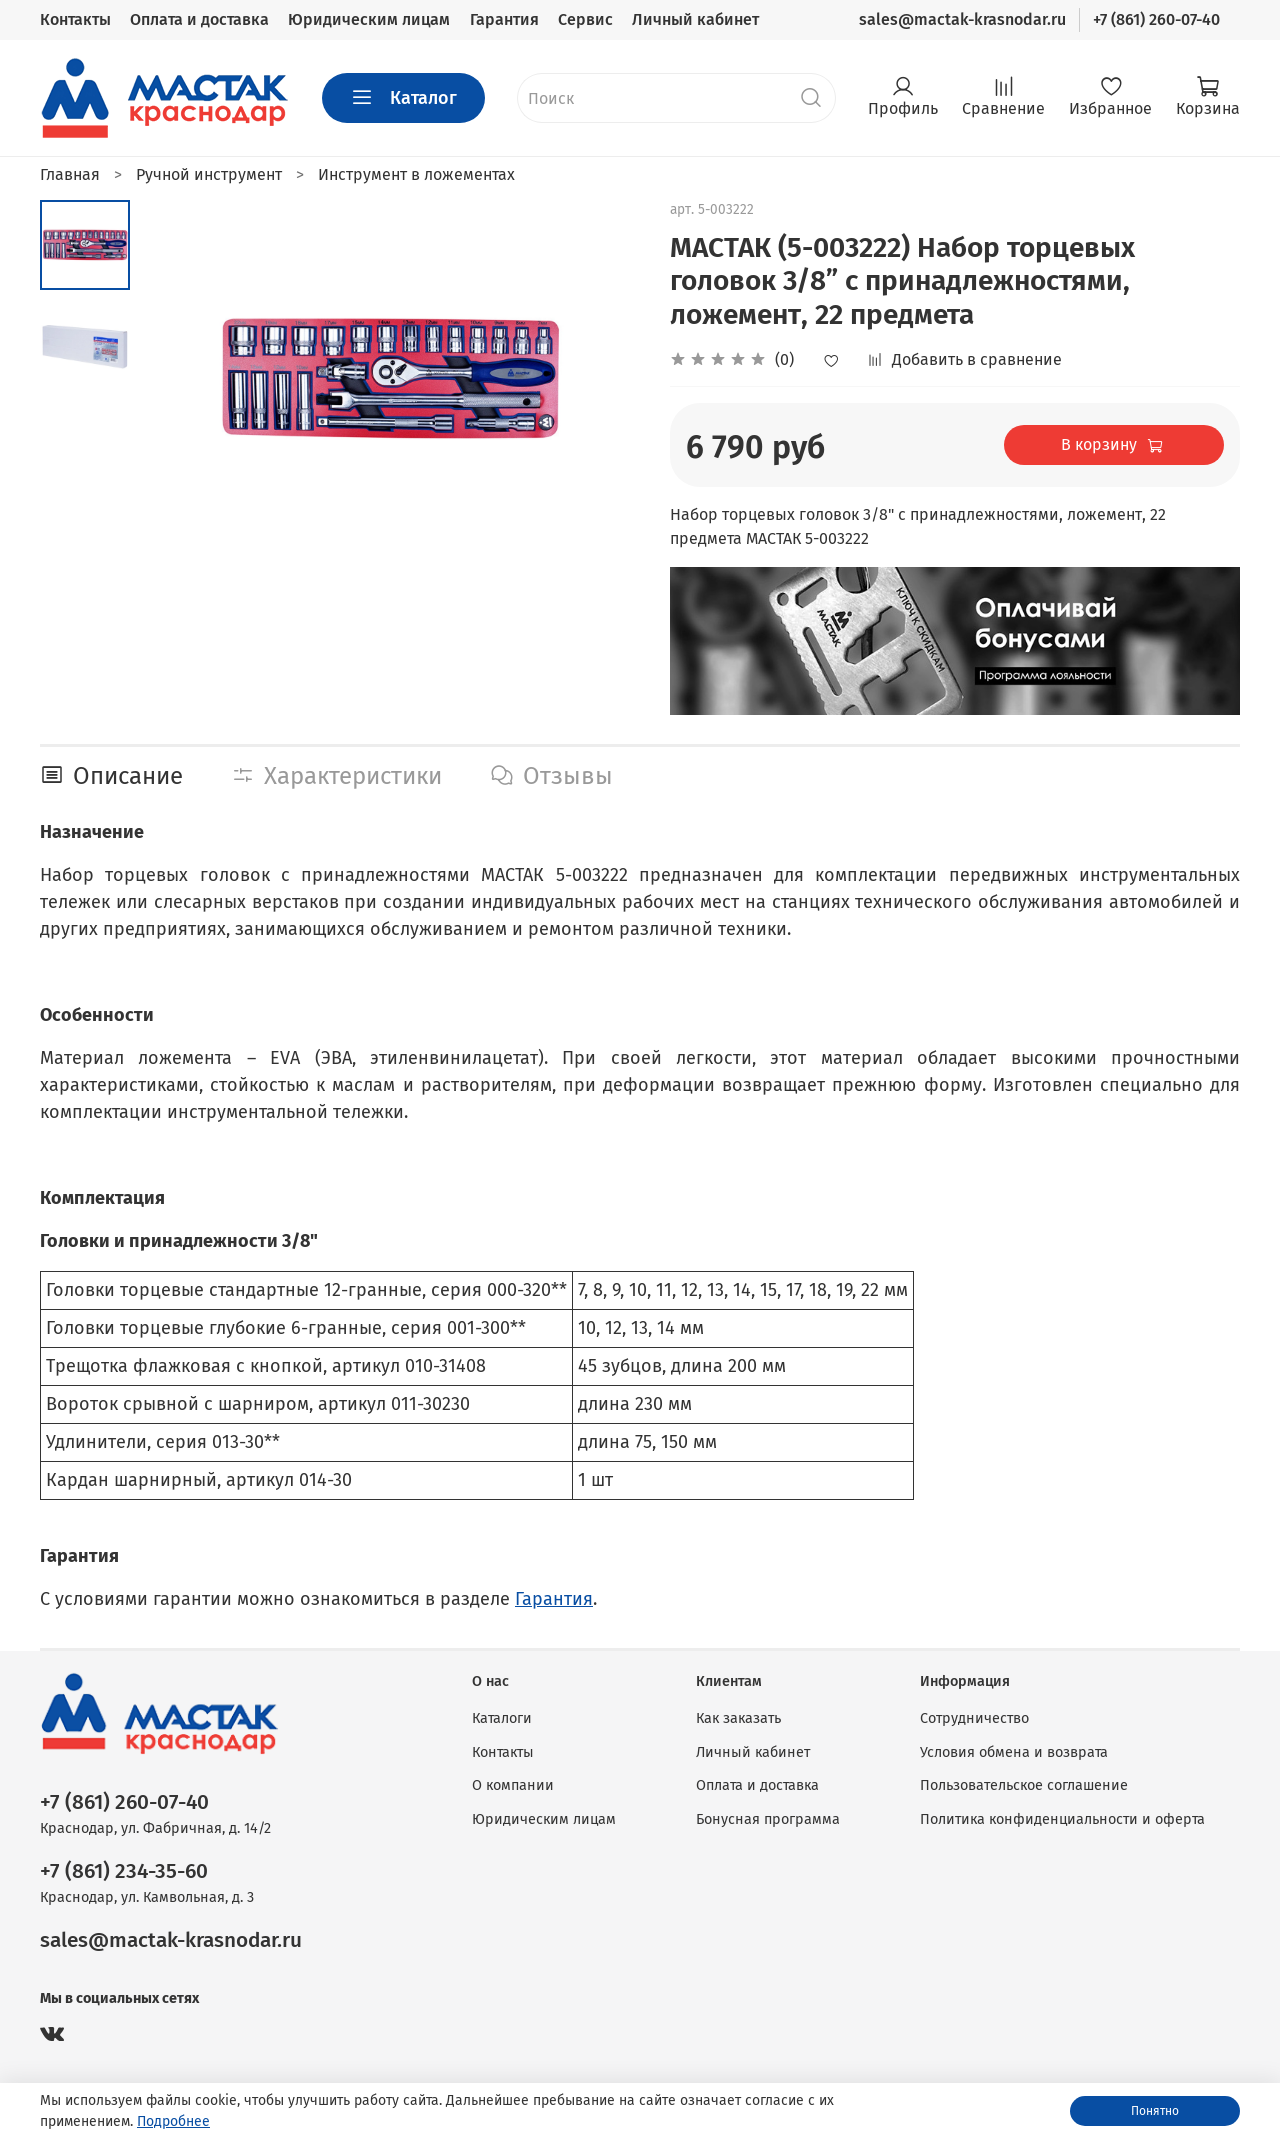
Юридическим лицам (369, 19)
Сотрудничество (974, 1718)
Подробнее (173, 2121)
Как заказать (738, 1718)
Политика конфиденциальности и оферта (1062, 1819)
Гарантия (504, 19)
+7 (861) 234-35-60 (124, 1871)
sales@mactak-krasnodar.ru (962, 19)
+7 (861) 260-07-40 (1156, 19)
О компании (513, 1785)
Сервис (585, 19)
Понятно (1155, 2111)
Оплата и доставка (199, 19)
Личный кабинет (695, 19)
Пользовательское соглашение (1024, 1785)
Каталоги (502, 1718)
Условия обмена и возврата (1014, 1752)
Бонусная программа (768, 1819)
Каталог (403, 98)
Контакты (75, 19)
